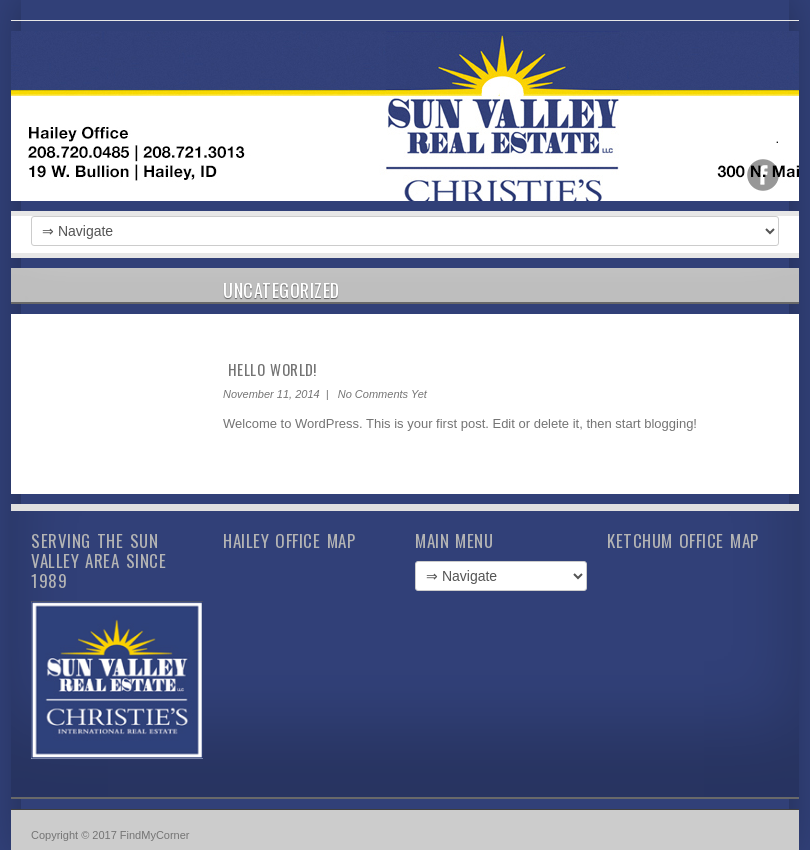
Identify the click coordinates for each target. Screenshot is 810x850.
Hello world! (272, 369)
